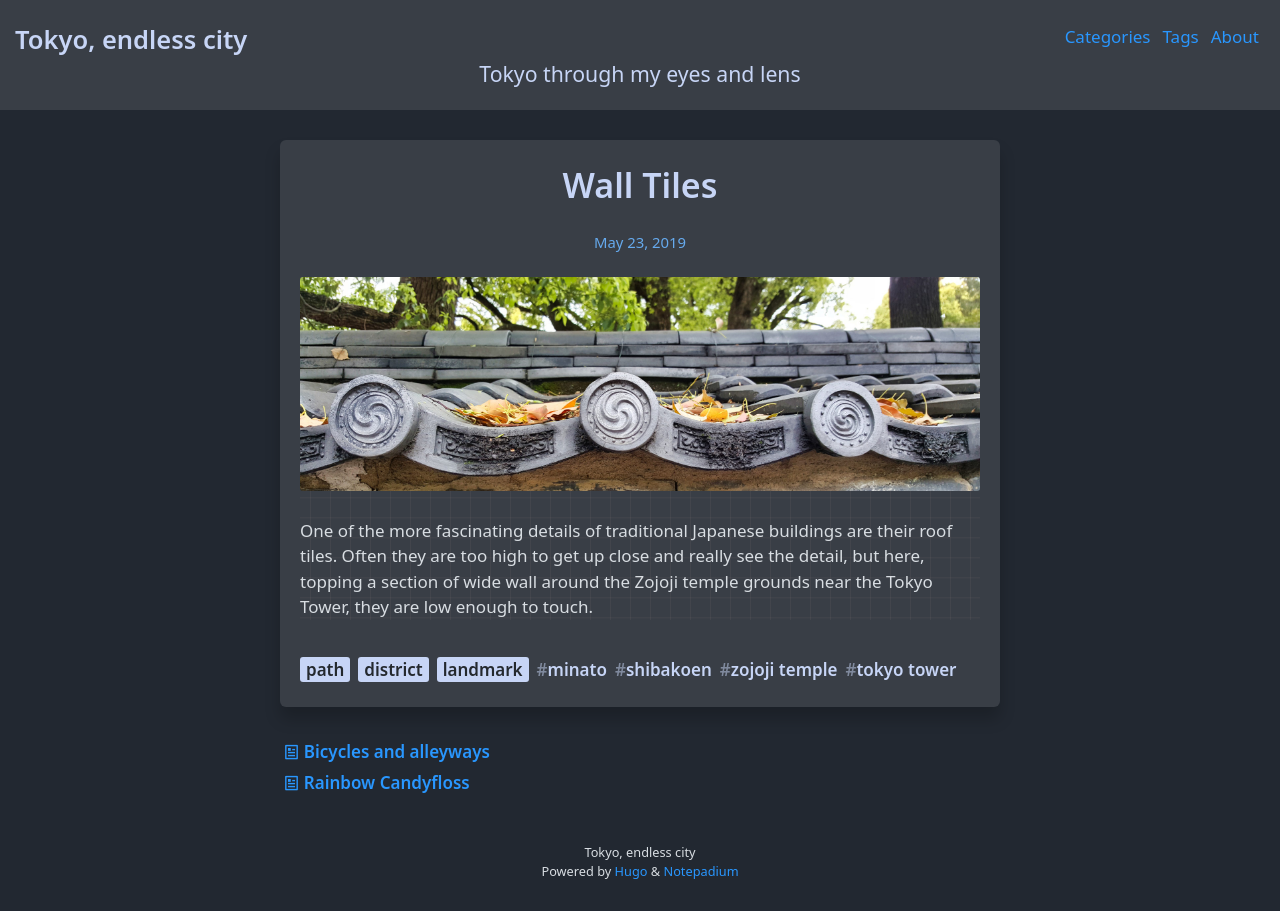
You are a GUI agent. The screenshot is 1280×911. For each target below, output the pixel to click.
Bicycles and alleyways (385, 751)
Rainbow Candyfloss (375, 782)
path (325, 669)
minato (577, 669)
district (393, 669)
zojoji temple (784, 669)
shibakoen (669, 669)
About (1235, 36)
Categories (1108, 36)
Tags (1181, 36)
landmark (483, 669)
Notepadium (700, 871)
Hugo (631, 871)
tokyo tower (906, 669)
